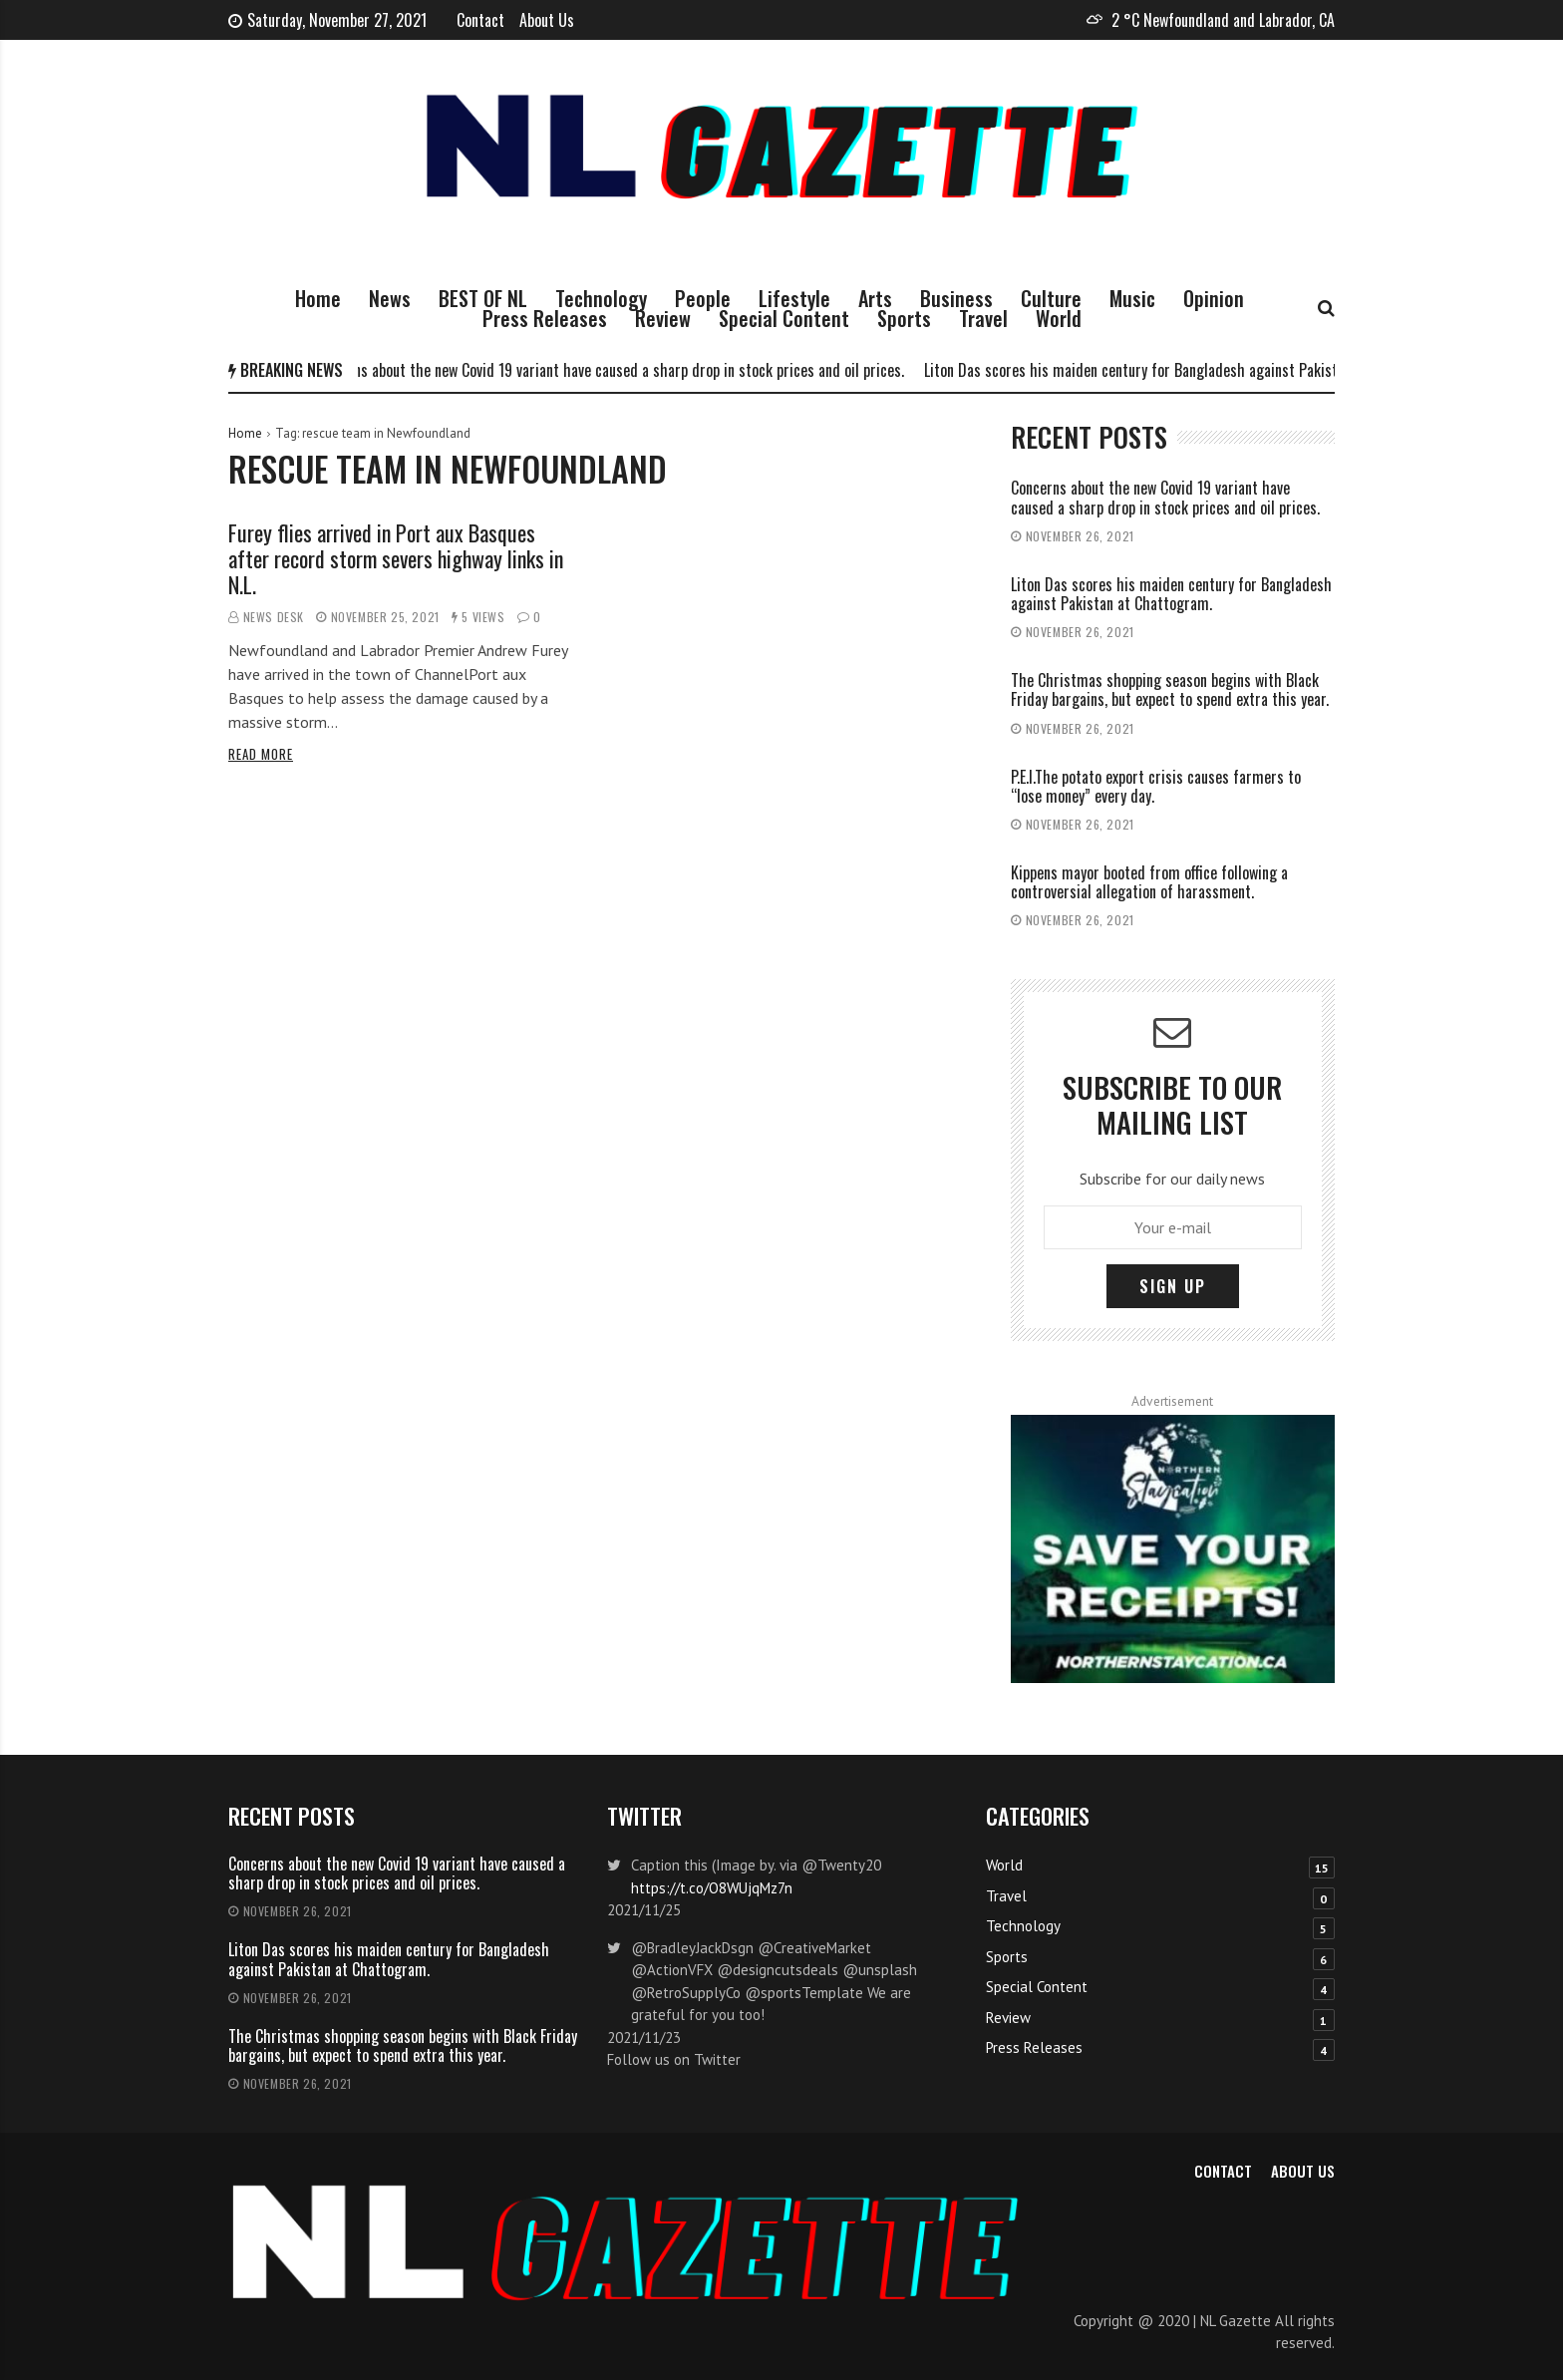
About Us (546, 20)
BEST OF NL (483, 298)
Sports (904, 318)
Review (663, 318)
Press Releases (544, 318)
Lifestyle (794, 298)
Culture (1051, 298)
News (390, 298)
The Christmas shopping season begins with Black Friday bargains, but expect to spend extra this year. (1170, 689)
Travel (983, 318)
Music (1132, 298)
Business (956, 298)
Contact (480, 20)
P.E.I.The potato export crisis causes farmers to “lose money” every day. (1156, 786)
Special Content (784, 318)
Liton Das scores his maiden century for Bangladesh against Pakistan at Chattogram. (1195, 370)
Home (318, 298)
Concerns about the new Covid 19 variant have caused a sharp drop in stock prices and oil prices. (616, 370)
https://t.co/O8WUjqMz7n (711, 1887)
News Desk (273, 616)
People (703, 298)
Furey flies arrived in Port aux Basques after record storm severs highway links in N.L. (395, 558)
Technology (601, 298)
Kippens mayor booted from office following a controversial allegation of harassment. (1149, 881)
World (1059, 318)
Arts (875, 298)
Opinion (1213, 298)
